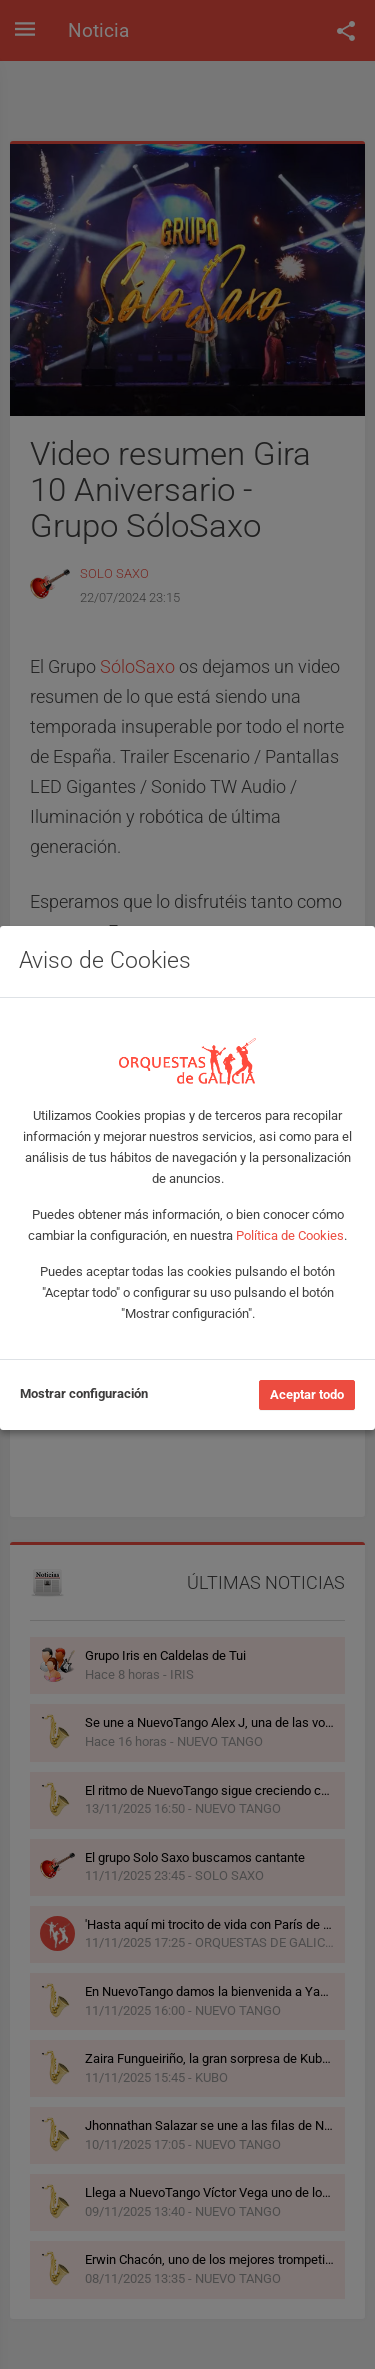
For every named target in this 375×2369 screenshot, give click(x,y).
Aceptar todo (307, 1394)
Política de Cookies (290, 1235)
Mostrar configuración (84, 1393)
